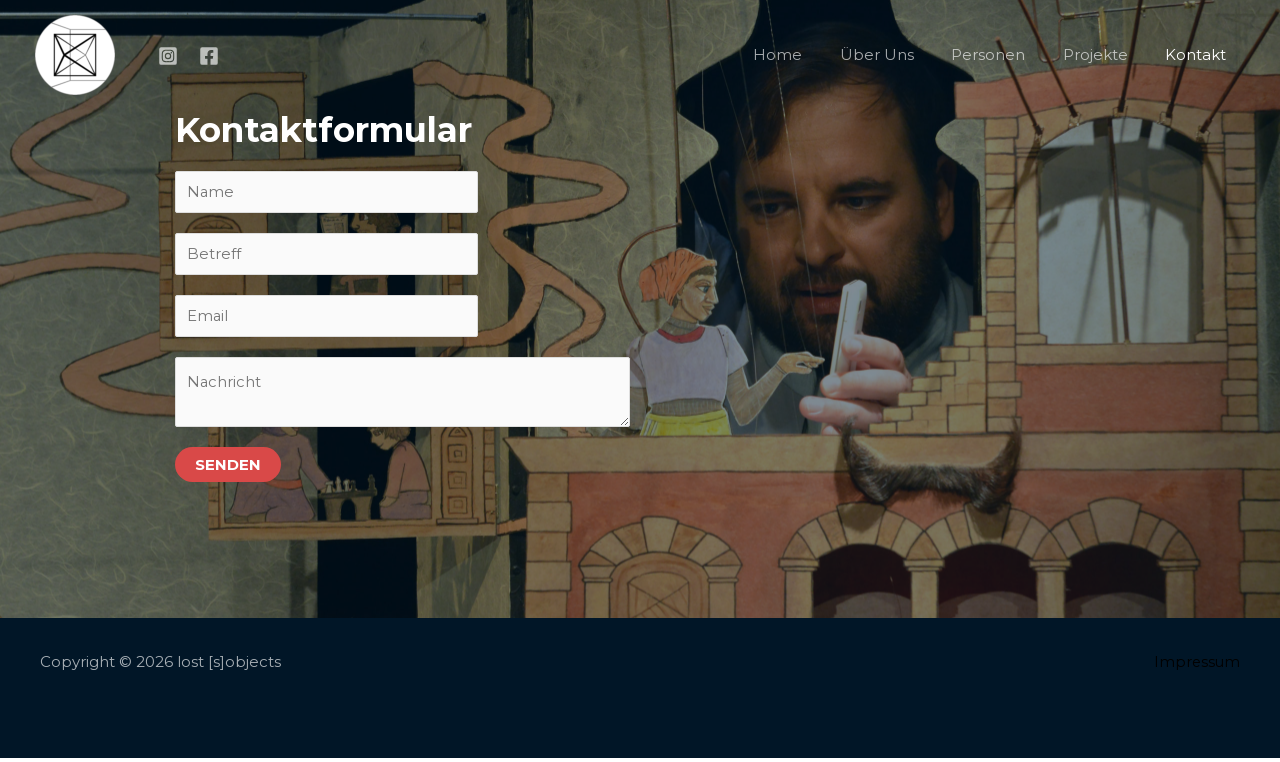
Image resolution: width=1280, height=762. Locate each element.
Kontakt (1199, 54)
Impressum (1196, 665)
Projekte (1106, 54)
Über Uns (903, 54)
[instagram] (171, 56)
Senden (228, 468)
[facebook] (212, 56)
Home (811, 54)
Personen (1007, 54)
